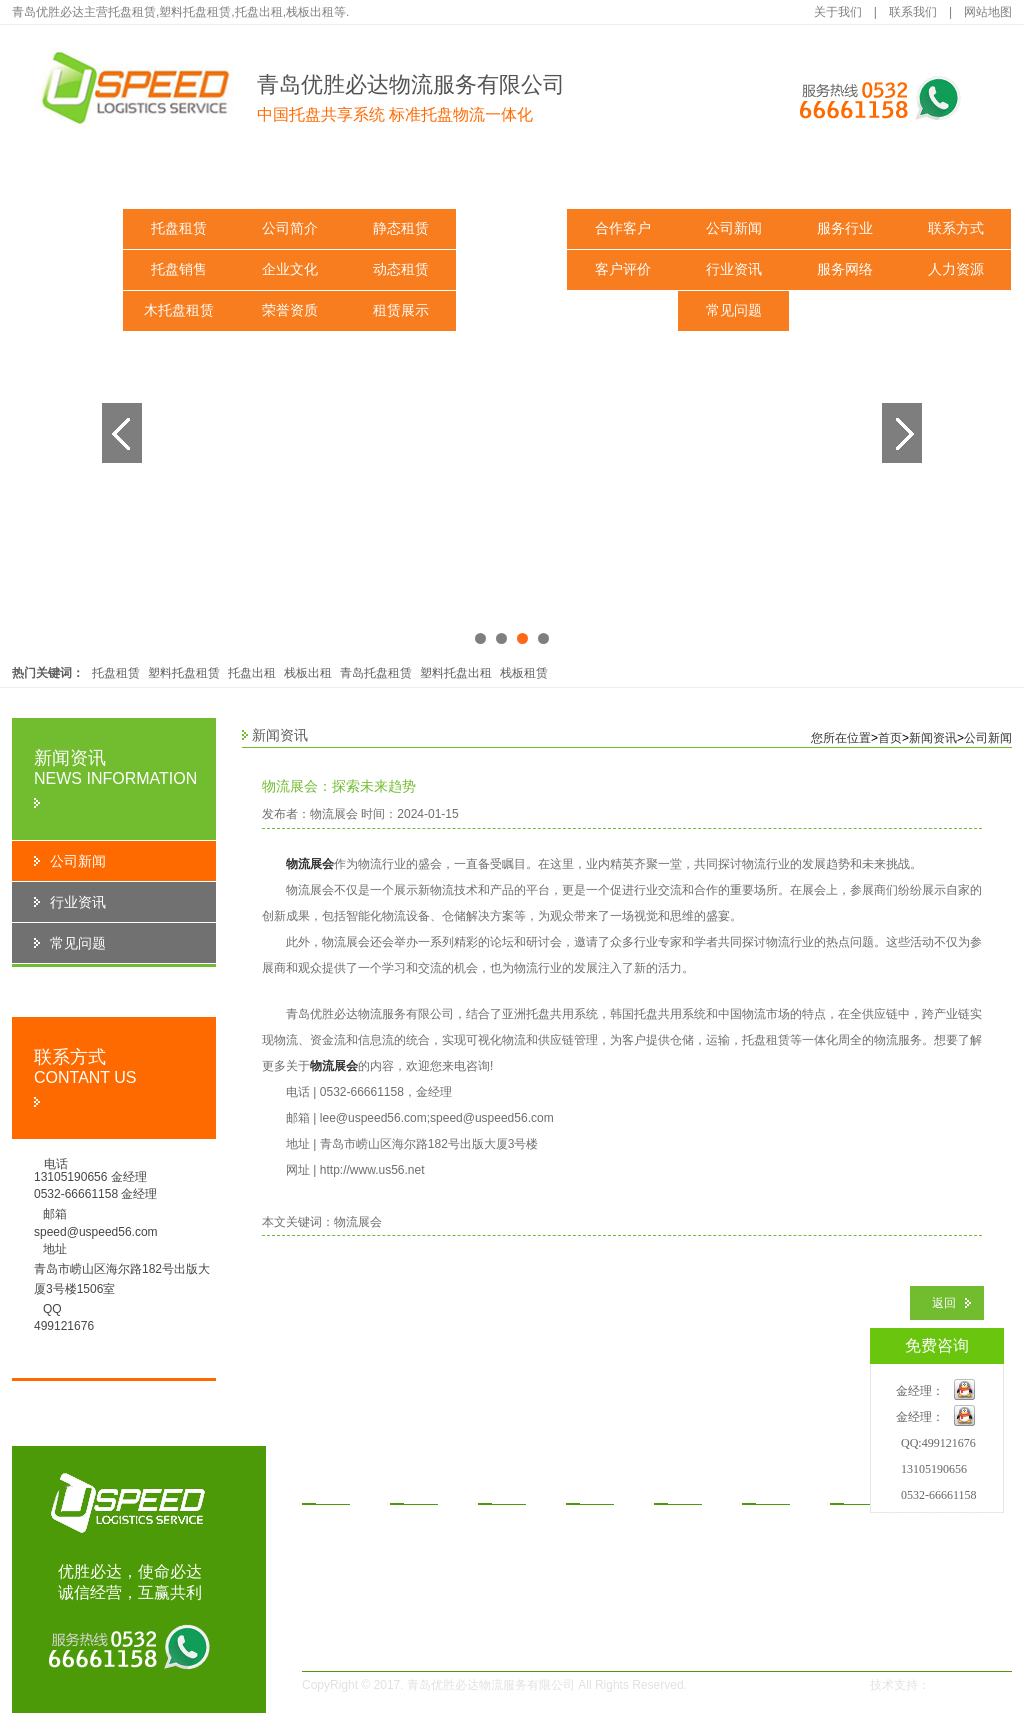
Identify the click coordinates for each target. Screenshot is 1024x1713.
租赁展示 (401, 310)
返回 (944, 1303)
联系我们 (913, 12)
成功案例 (623, 179)
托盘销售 (179, 269)
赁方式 (594, 1489)
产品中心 (179, 179)
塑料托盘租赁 (184, 673)
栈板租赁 (524, 673)
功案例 (682, 1489)
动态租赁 (401, 269)
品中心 (330, 1489)
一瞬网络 (960, 1685)
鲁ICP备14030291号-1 (774, 1685)
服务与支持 (845, 179)
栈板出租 (308, 673)
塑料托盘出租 (456, 673)
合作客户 (623, 228)
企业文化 (290, 269)
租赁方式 (512, 179)
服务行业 (845, 228)
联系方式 (956, 228)
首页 (890, 738)
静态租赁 (401, 228)
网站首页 (68, 179)
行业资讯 (734, 269)
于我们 (418, 1489)
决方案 (506, 1489)
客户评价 (623, 269)
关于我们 (838, 12)
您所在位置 (841, 738)
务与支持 (865, 1489)
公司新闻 (734, 228)
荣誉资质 (290, 310)
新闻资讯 (734, 179)
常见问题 (734, 310)
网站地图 (988, 12)
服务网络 (845, 269)
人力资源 (956, 269)
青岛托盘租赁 (376, 673)
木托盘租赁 (179, 310)
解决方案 (401, 179)
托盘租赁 (179, 228)
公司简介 (290, 228)
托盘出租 (252, 673)
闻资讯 (770, 1489)
